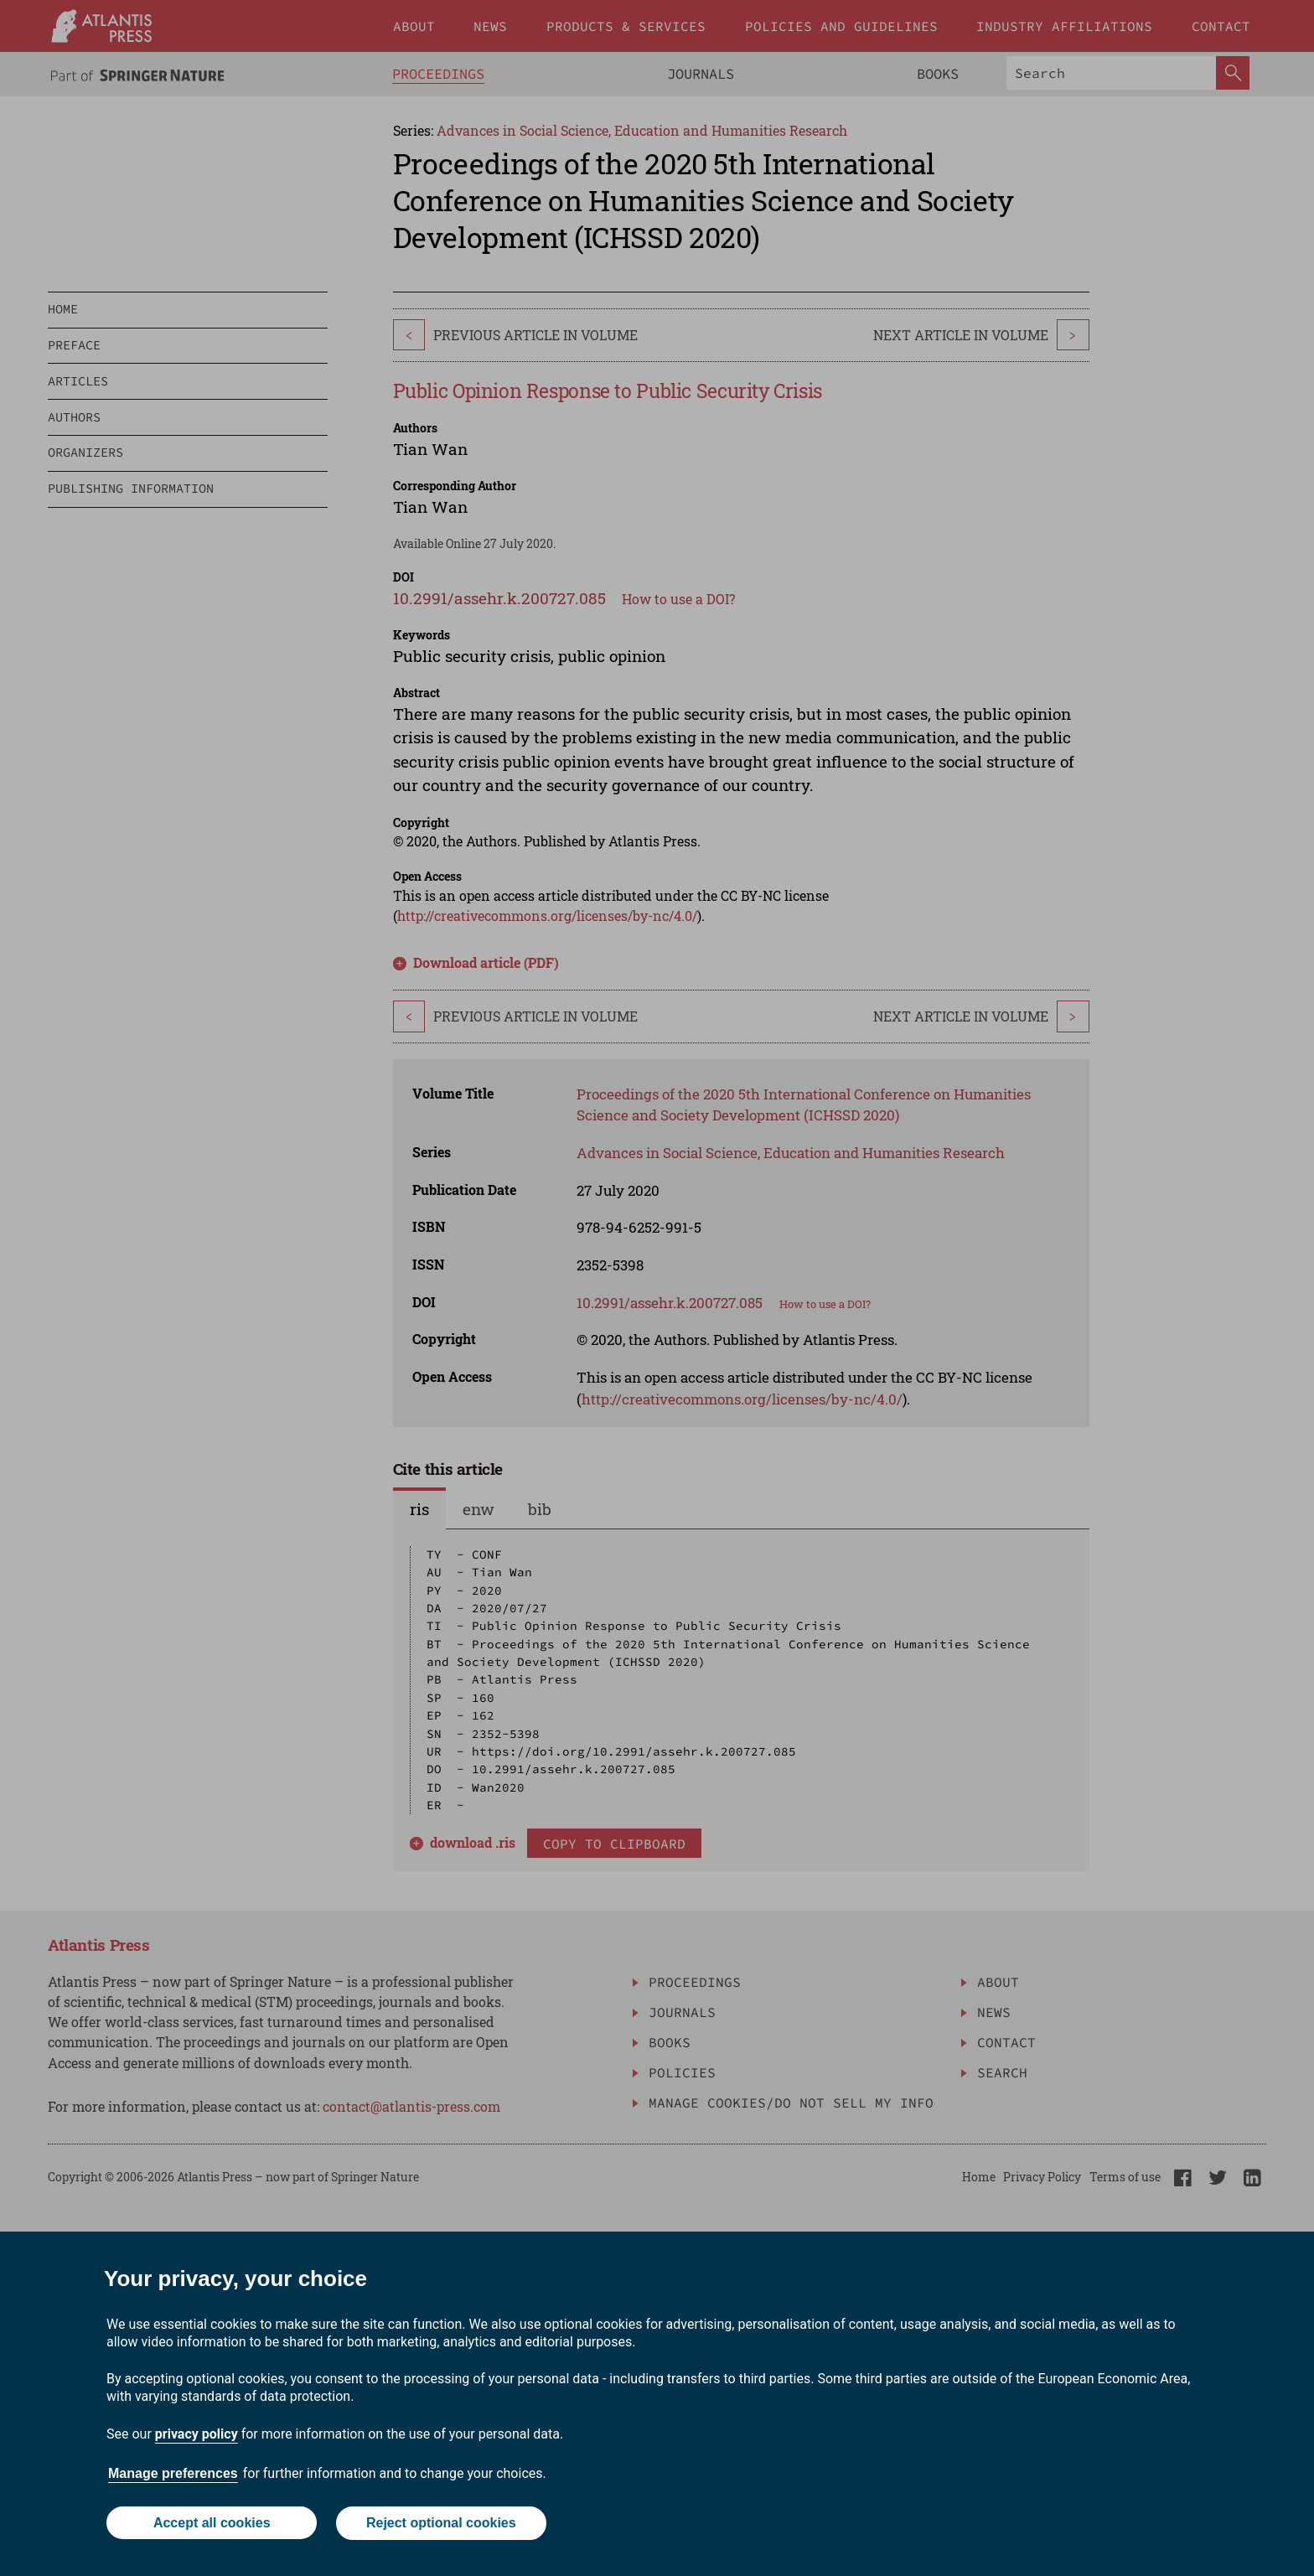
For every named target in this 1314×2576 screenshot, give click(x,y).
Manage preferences (173, 2474)
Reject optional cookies (441, 2524)
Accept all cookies (211, 2524)
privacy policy (196, 2435)
